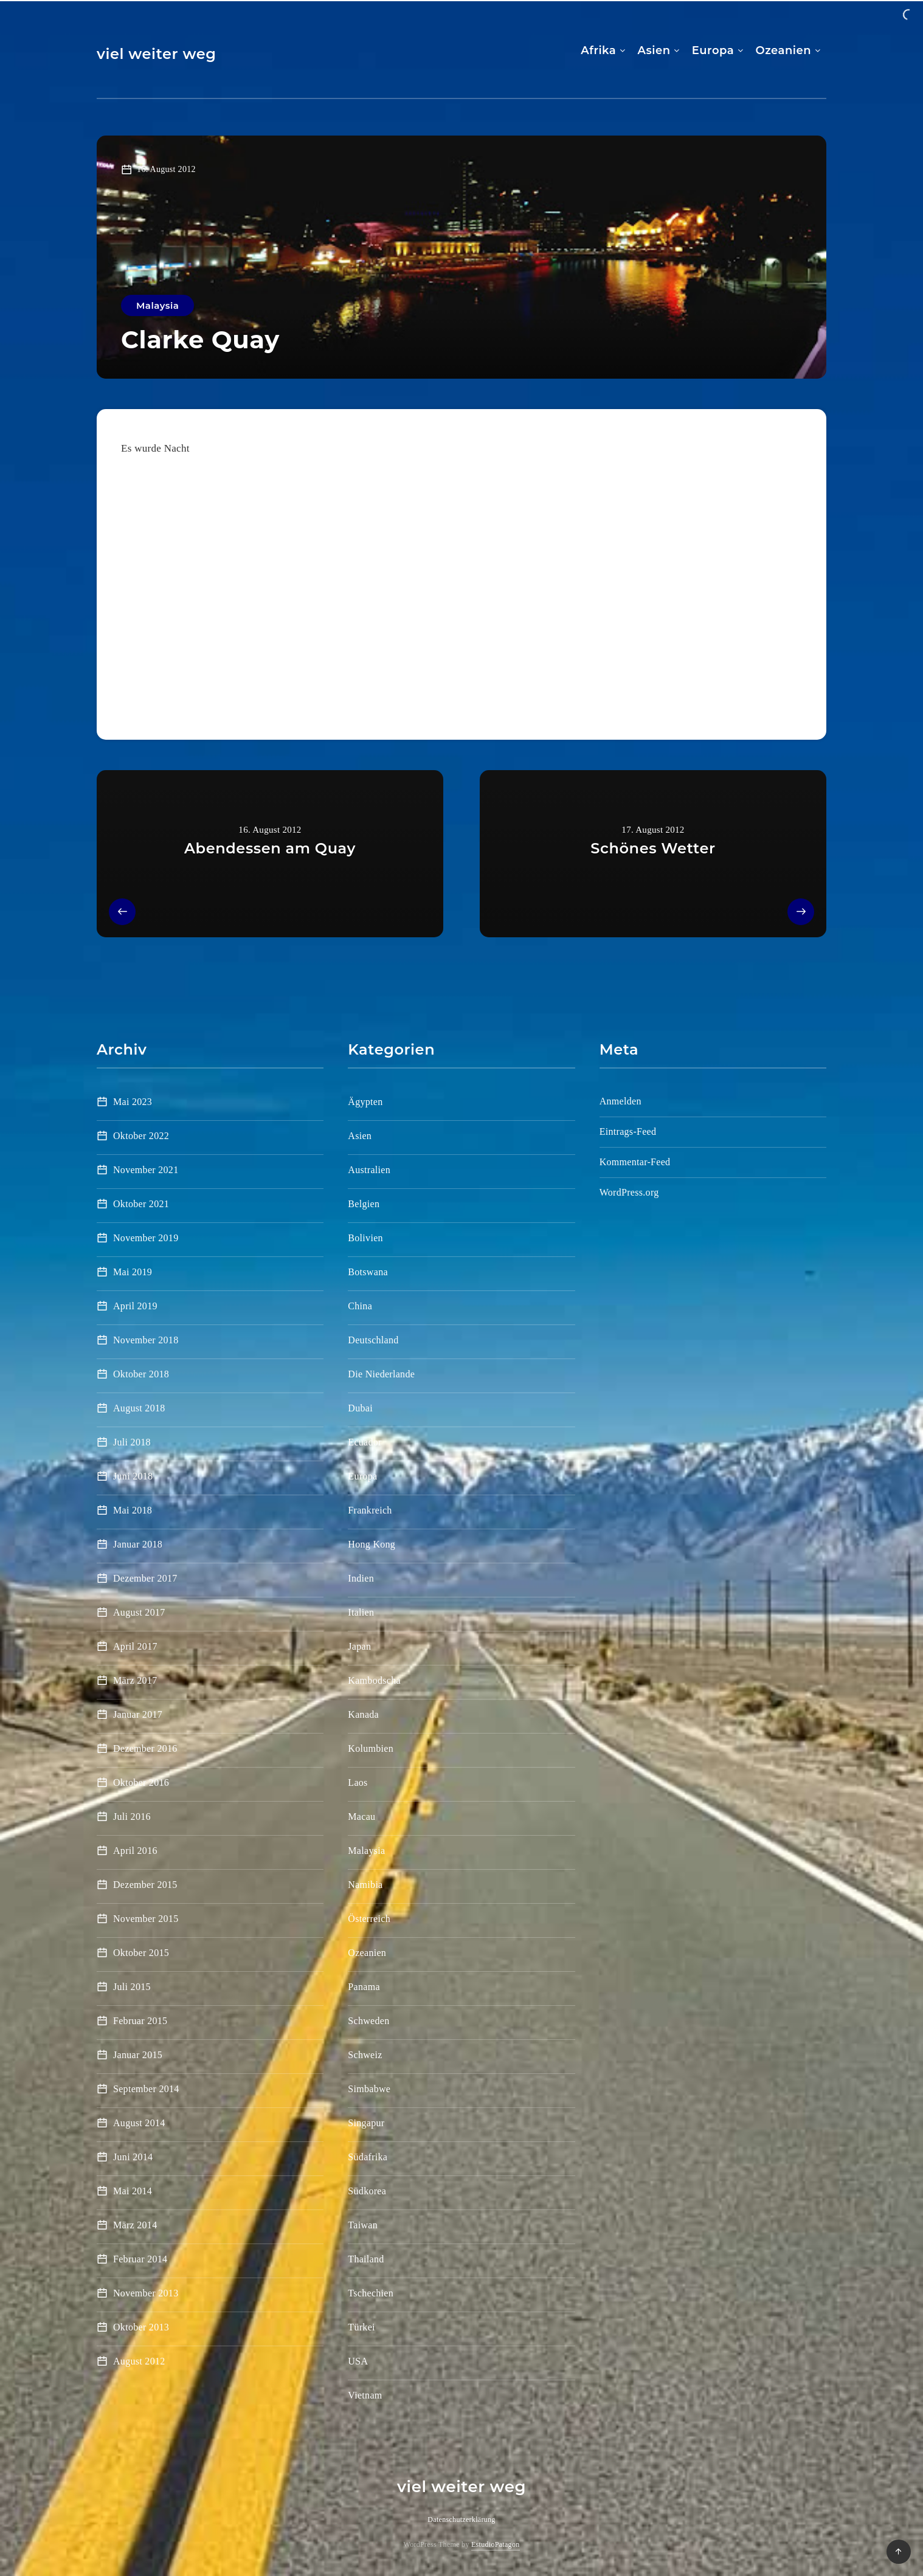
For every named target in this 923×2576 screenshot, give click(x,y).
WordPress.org (629, 1192)
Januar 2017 (137, 1714)
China (360, 1306)
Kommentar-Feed (635, 1162)
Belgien (363, 1204)
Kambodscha (374, 1680)
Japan (359, 1646)
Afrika (598, 50)
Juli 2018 (132, 1442)
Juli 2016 (132, 1816)
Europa (713, 50)
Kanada (363, 1714)
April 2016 (135, 1850)
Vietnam (365, 2395)
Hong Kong (371, 1544)
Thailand (366, 2259)
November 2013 (145, 2293)
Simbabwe (369, 2089)
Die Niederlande (381, 1374)
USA (358, 2361)
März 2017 (135, 1680)
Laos (357, 1782)
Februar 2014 (140, 2259)
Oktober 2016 (141, 1782)
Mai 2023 (132, 1102)
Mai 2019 (132, 1272)
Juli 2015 (132, 1987)
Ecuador (364, 1442)
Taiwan (363, 2225)
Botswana (368, 1272)
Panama (363, 1987)
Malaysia (157, 305)
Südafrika (367, 2157)
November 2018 (145, 1340)
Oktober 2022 (141, 1136)
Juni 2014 (133, 2157)
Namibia (365, 1884)
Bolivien (365, 1238)
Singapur (366, 2123)
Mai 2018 (132, 1510)
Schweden (368, 2021)
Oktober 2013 (141, 2327)
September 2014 (146, 2089)
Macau (361, 1816)
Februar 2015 (140, 2021)
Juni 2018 (133, 1476)
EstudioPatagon (495, 2544)
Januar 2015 (137, 2055)
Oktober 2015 (141, 1952)
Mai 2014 (132, 2191)
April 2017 (135, 1646)
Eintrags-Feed (628, 1131)
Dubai (360, 1408)
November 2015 (145, 1918)
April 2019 (135, 1306)
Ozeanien (783, 50)
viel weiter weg (156, 54)
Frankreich (370, 1510)
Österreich (369, 1918)
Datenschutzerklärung (461, 2519)
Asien (654, 50)
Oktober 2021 (141, 1204)
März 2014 (135, 2225)
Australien (369, 1170)
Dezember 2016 (145, 1748)
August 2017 (139, 1612)
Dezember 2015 (145, 1884)
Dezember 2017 (145, 1578)
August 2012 (139, 2361)
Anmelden (620, 1101)
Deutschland (373, 1340)
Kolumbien (370, 1748)
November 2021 (145, 1170)
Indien (361, 1578)
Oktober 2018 (141, 1374)
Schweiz (365, 2055)
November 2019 (145, 1238)
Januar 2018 (137, 1544)
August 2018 (139, 1408)
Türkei (361, 2327)
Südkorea (367, 2191)
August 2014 (139, 2123)
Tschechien (370, 2293)
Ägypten (365, 1102)
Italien (361, 1612)
